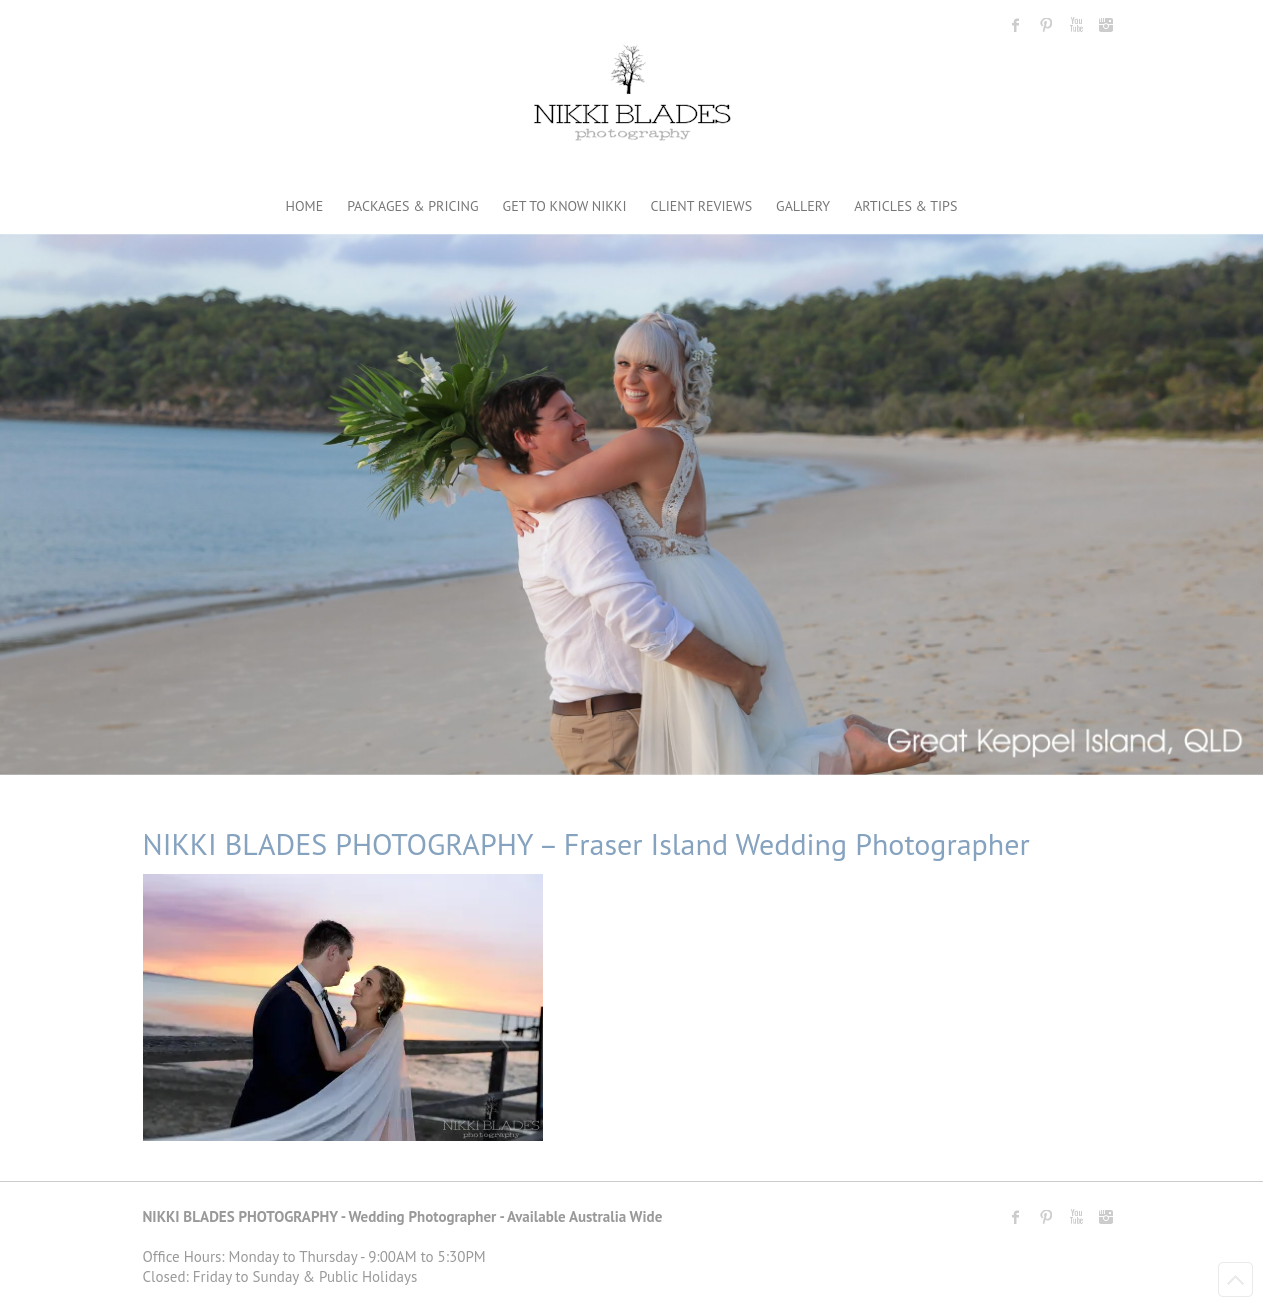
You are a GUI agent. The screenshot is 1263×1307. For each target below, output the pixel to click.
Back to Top (1235, 1279)
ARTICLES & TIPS (905, 206)
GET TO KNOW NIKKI (565, 206)
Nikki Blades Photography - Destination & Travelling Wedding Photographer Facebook (1016, 25)
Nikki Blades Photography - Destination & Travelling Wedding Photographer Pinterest (1046, 25)
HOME (305, 206)
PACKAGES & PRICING (412, 206)
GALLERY (803, 206)
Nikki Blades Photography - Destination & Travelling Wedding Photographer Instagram (1106, 25)
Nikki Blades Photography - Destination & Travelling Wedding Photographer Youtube (1076, 25)
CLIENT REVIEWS (702, 206)
